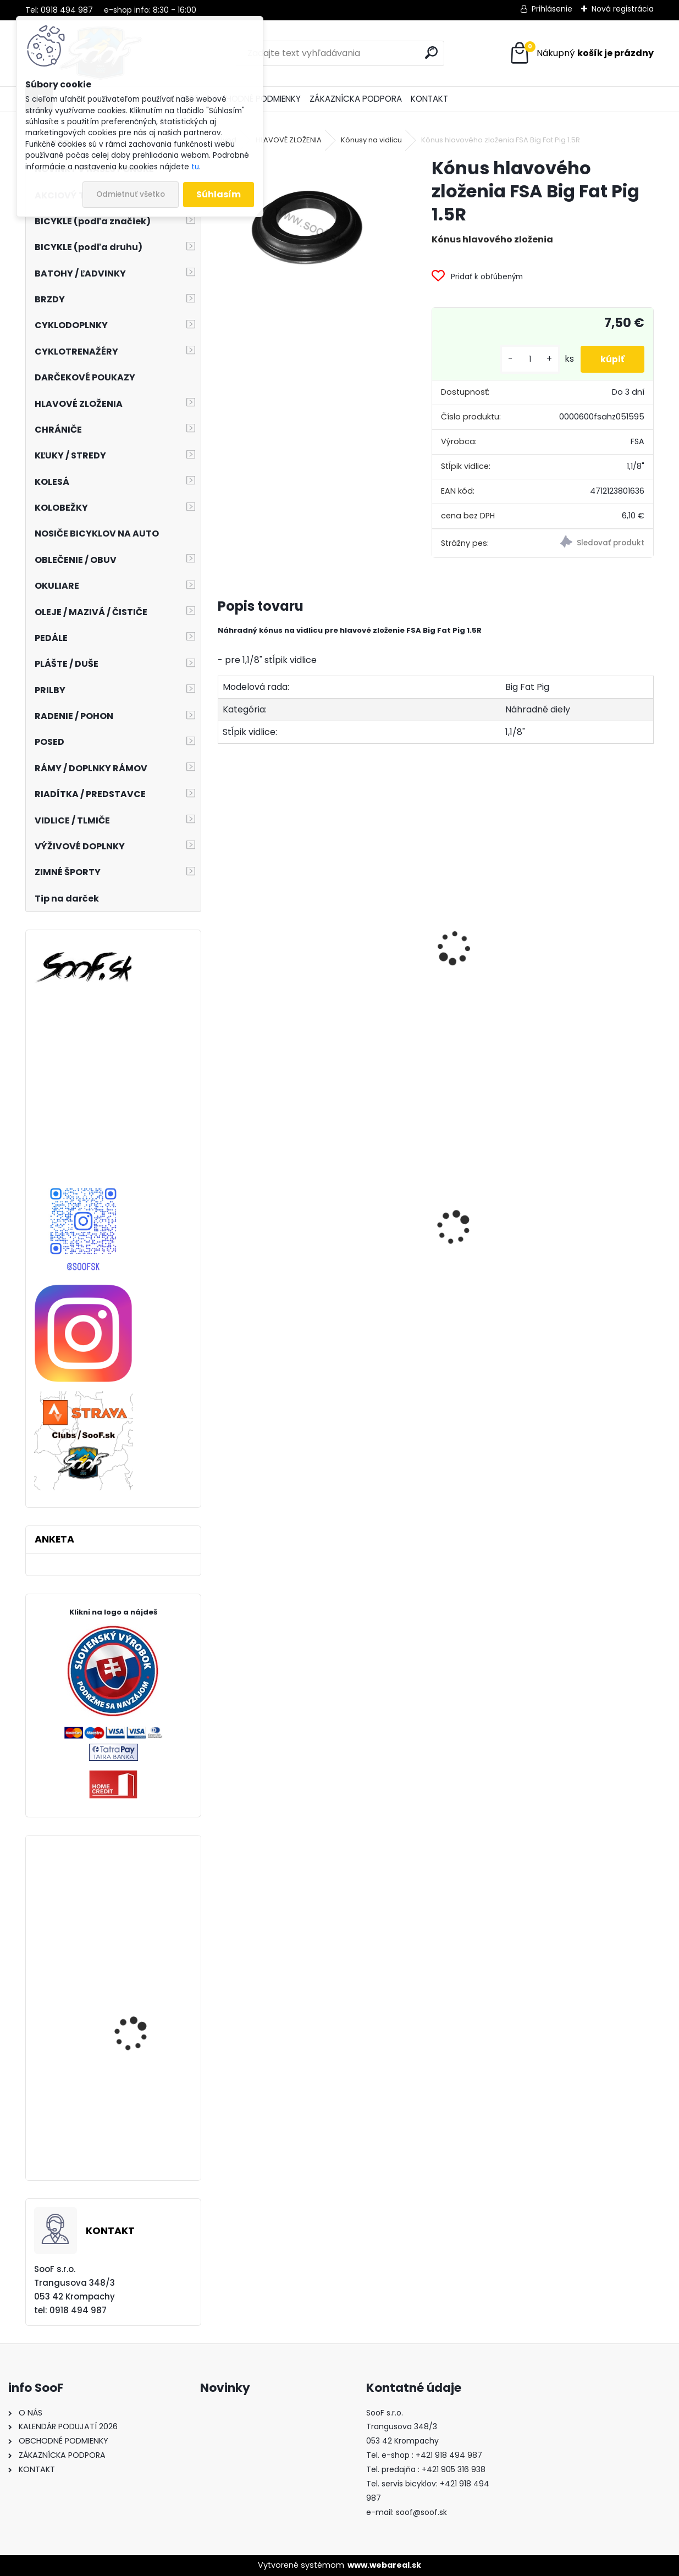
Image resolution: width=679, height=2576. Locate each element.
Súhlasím (218, 194)
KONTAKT (429, 98)
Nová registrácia (623, 8)
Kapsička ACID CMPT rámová (584, 1252)
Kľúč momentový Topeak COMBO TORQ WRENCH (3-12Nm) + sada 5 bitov (139, 2019)
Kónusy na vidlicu (371, 140)
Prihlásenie (552, 8)
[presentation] (223, 936)
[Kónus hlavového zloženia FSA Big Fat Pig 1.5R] (307, 224)
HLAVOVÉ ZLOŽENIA (289, 140)
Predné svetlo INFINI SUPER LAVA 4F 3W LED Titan (280, 1279)
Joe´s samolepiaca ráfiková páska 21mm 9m (140, 2136)
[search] (431, 52)
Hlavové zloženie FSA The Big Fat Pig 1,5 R (435, 974)
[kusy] (526, 359)
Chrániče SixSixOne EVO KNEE (142, 1903)
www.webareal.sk (384, 2565)
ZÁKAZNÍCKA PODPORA (356, 98)
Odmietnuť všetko (130, 194)
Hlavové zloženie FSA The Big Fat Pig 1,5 (286, 974)
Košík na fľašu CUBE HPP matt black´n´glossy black (430, 1263)
